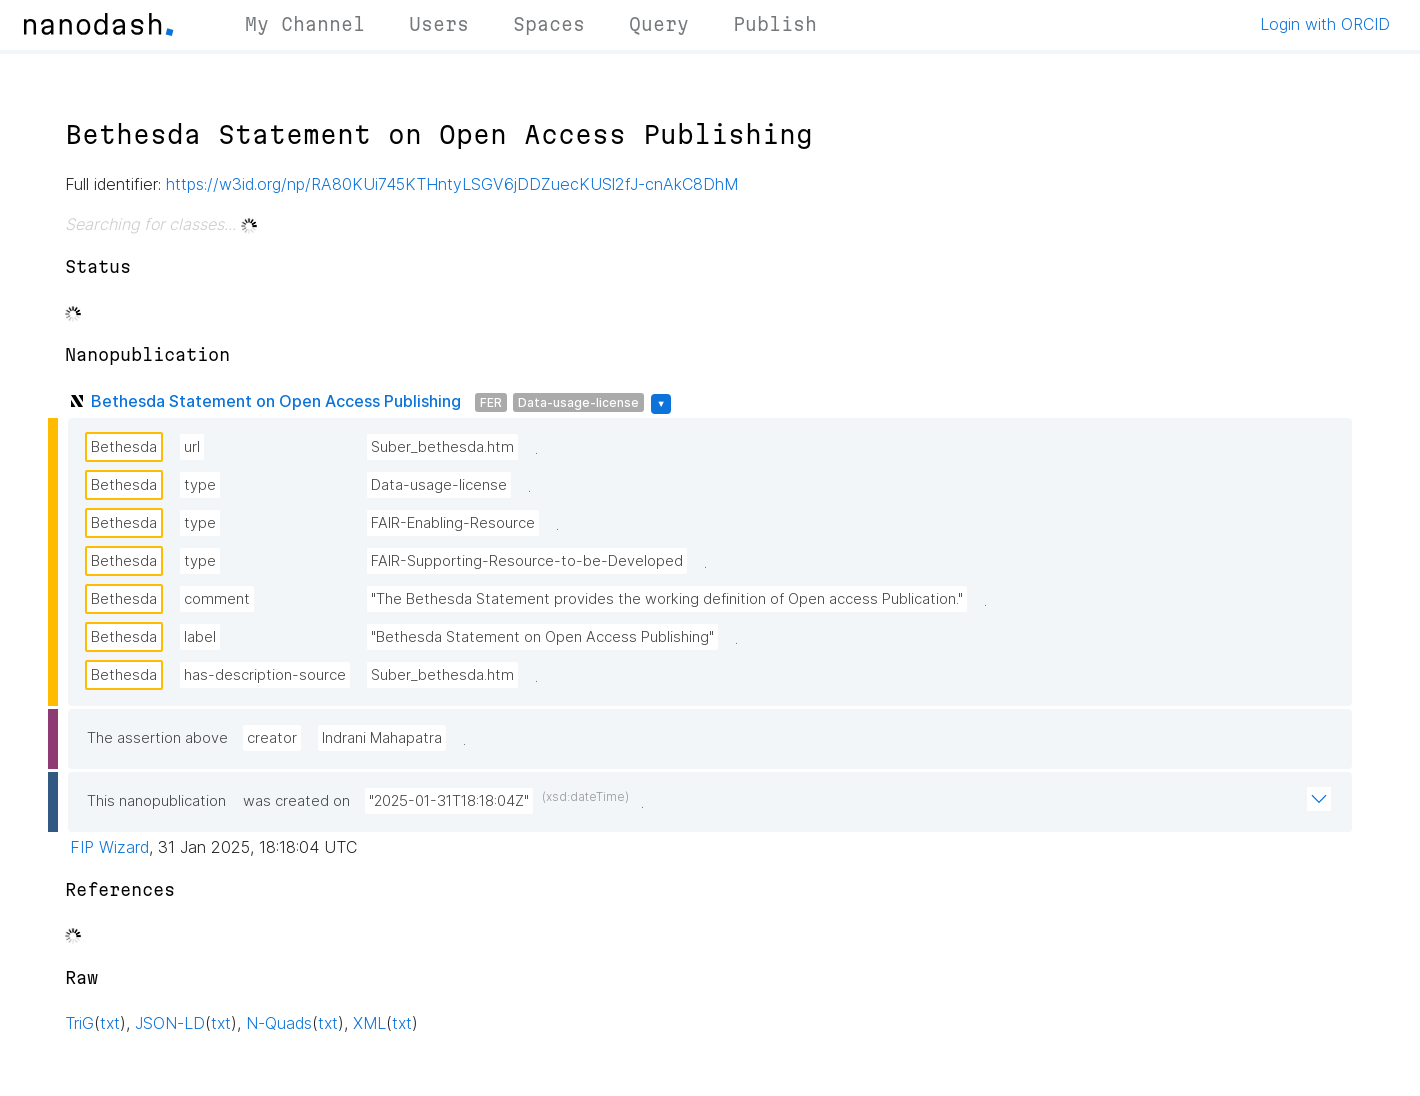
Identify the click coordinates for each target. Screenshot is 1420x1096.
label (200, 637)
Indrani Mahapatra (382, 738)
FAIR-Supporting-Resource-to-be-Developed (527, 561)
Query (659, 24)
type (200, 485)
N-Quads (279, 1023)
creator (272, 738)
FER (491, 402)
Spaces (549, 24)
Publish (775, 24)
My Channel (305, 24)
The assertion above (157, 738)
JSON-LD (170, 1023)
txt (110, 1023)
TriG (79, 1023)
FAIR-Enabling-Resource (453, 523)
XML (369, 1023)
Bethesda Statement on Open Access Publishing (276, 401)
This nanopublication (156, 801)
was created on (296, 801)
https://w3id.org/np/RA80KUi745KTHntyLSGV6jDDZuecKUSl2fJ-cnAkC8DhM (452, 184)
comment (217, 599)
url (192, 447)
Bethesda (124, 447)
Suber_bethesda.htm (442, 447)
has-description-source (265, 675)
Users (439, 24)
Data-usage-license (578, 402)
